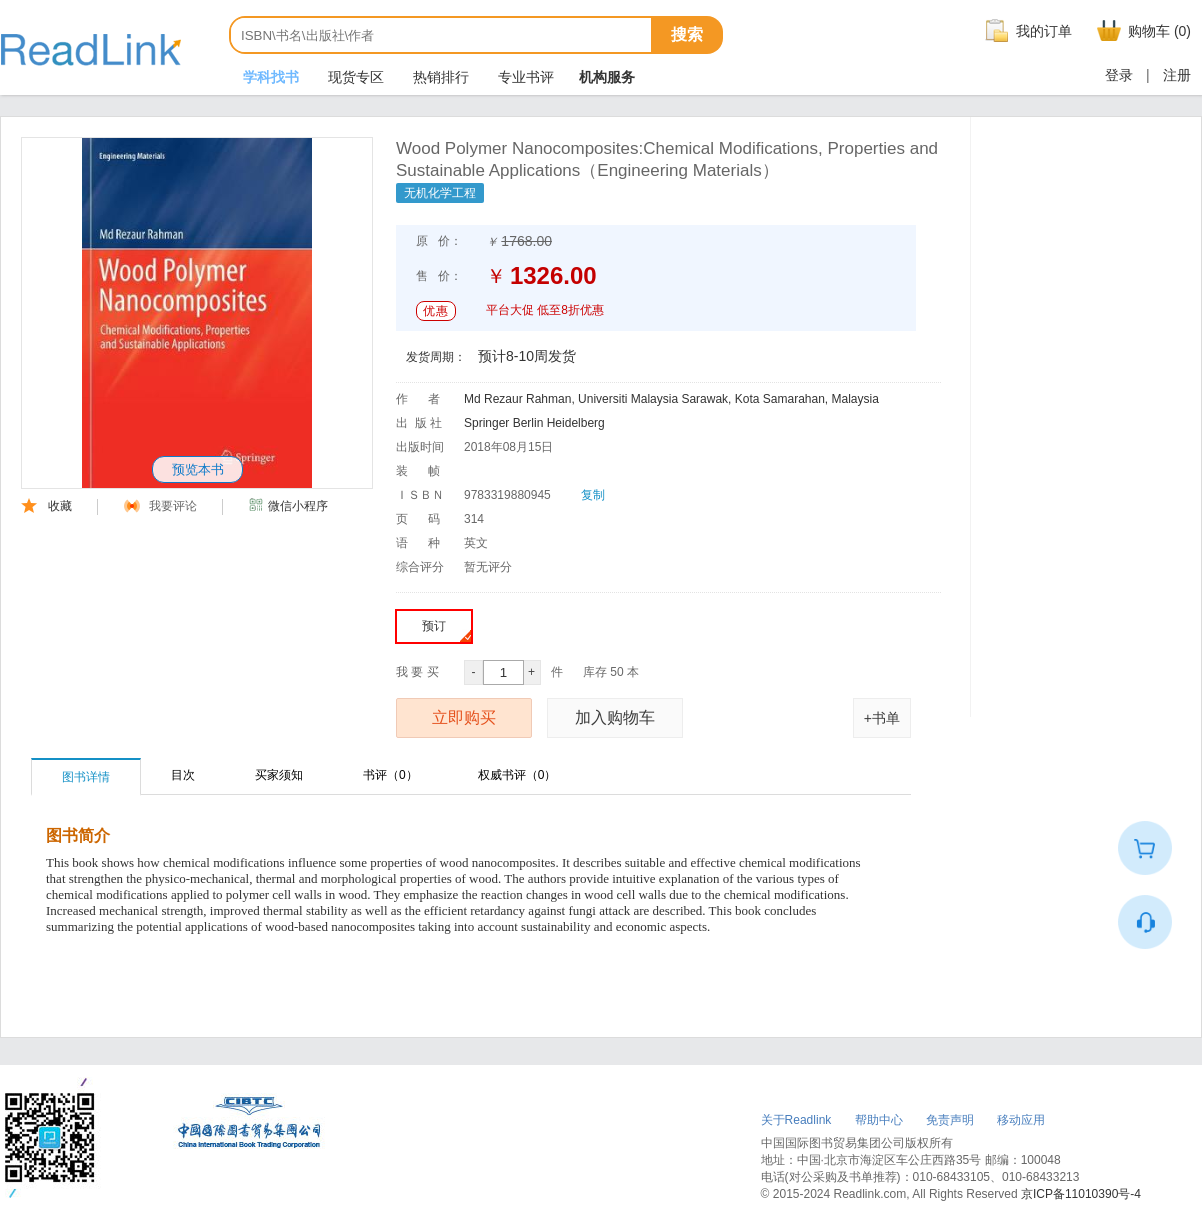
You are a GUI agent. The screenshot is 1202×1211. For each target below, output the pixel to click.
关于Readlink (796, 1120)
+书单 (882, 718)
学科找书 (269, 77)
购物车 (1141, 31)
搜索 (687, 34)
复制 (593, 495)
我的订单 (1026, 31)
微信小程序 (288, 506)
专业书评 (524, 77)
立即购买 (464, 717)
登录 (1119, 75)
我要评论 (160, 506)
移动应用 (1021, 1120)
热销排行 (439, 77)
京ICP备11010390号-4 (1081, 1194)
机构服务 (607, 77)
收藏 (46, 506)
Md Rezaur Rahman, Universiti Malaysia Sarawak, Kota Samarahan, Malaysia (671, 399)
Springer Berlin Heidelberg (534, 423)
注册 (1177, 75)
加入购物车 (615, 717)
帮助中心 (879, 1120)
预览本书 (198, 469)
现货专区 (354, 77)
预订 (446, 630)
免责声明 (950, 1120)
